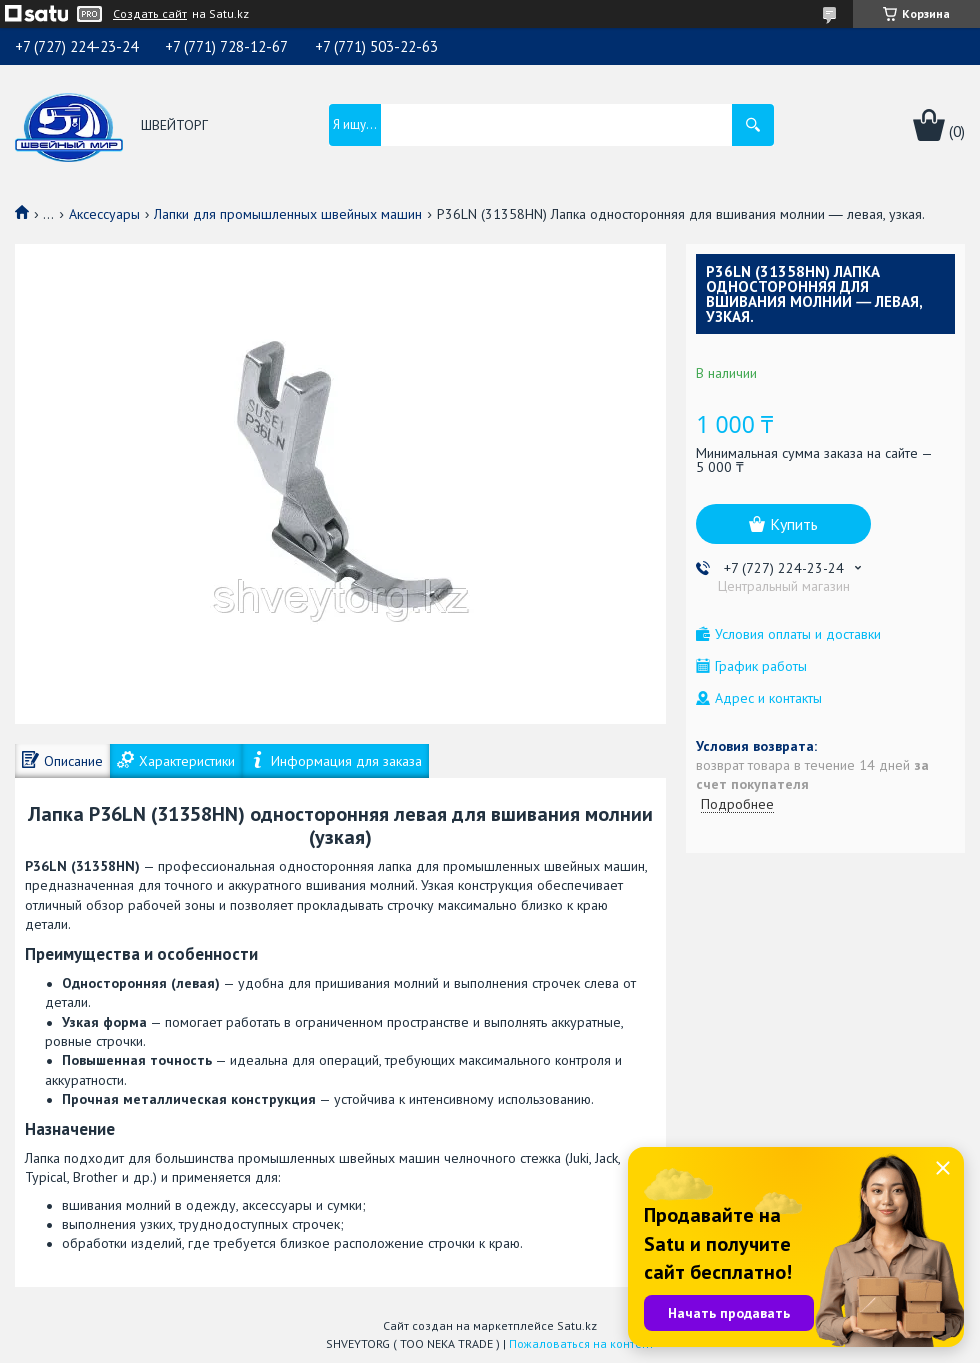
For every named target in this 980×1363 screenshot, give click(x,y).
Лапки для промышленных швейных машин (288, 214)
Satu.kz (577, 1325)
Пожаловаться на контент (581, 1343)
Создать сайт (150, 14)
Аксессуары (104, 214)
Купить (794, 524)
